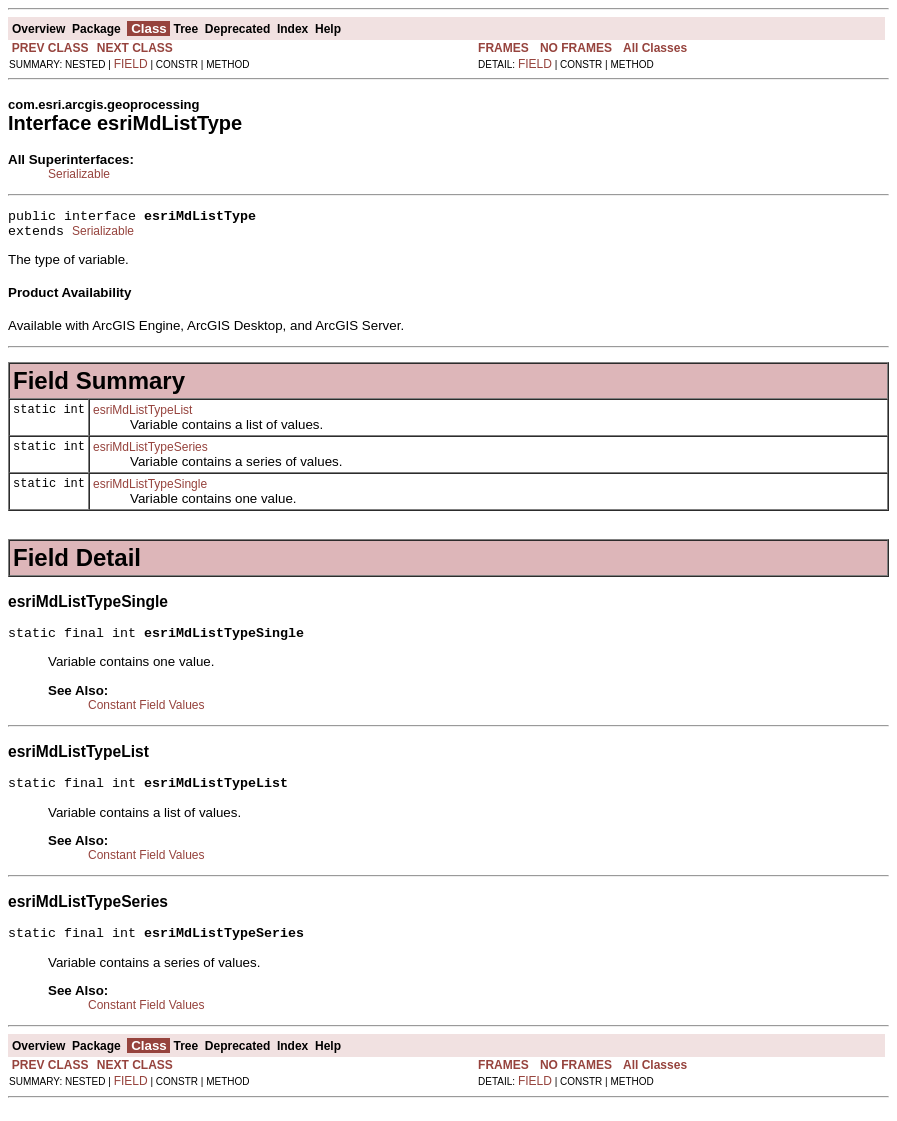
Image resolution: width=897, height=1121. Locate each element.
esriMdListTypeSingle (150, 490)
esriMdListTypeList (142, 416)
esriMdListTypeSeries (150, 453)
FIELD (131, 64)
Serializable (79, 174)
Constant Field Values (146, 714)
